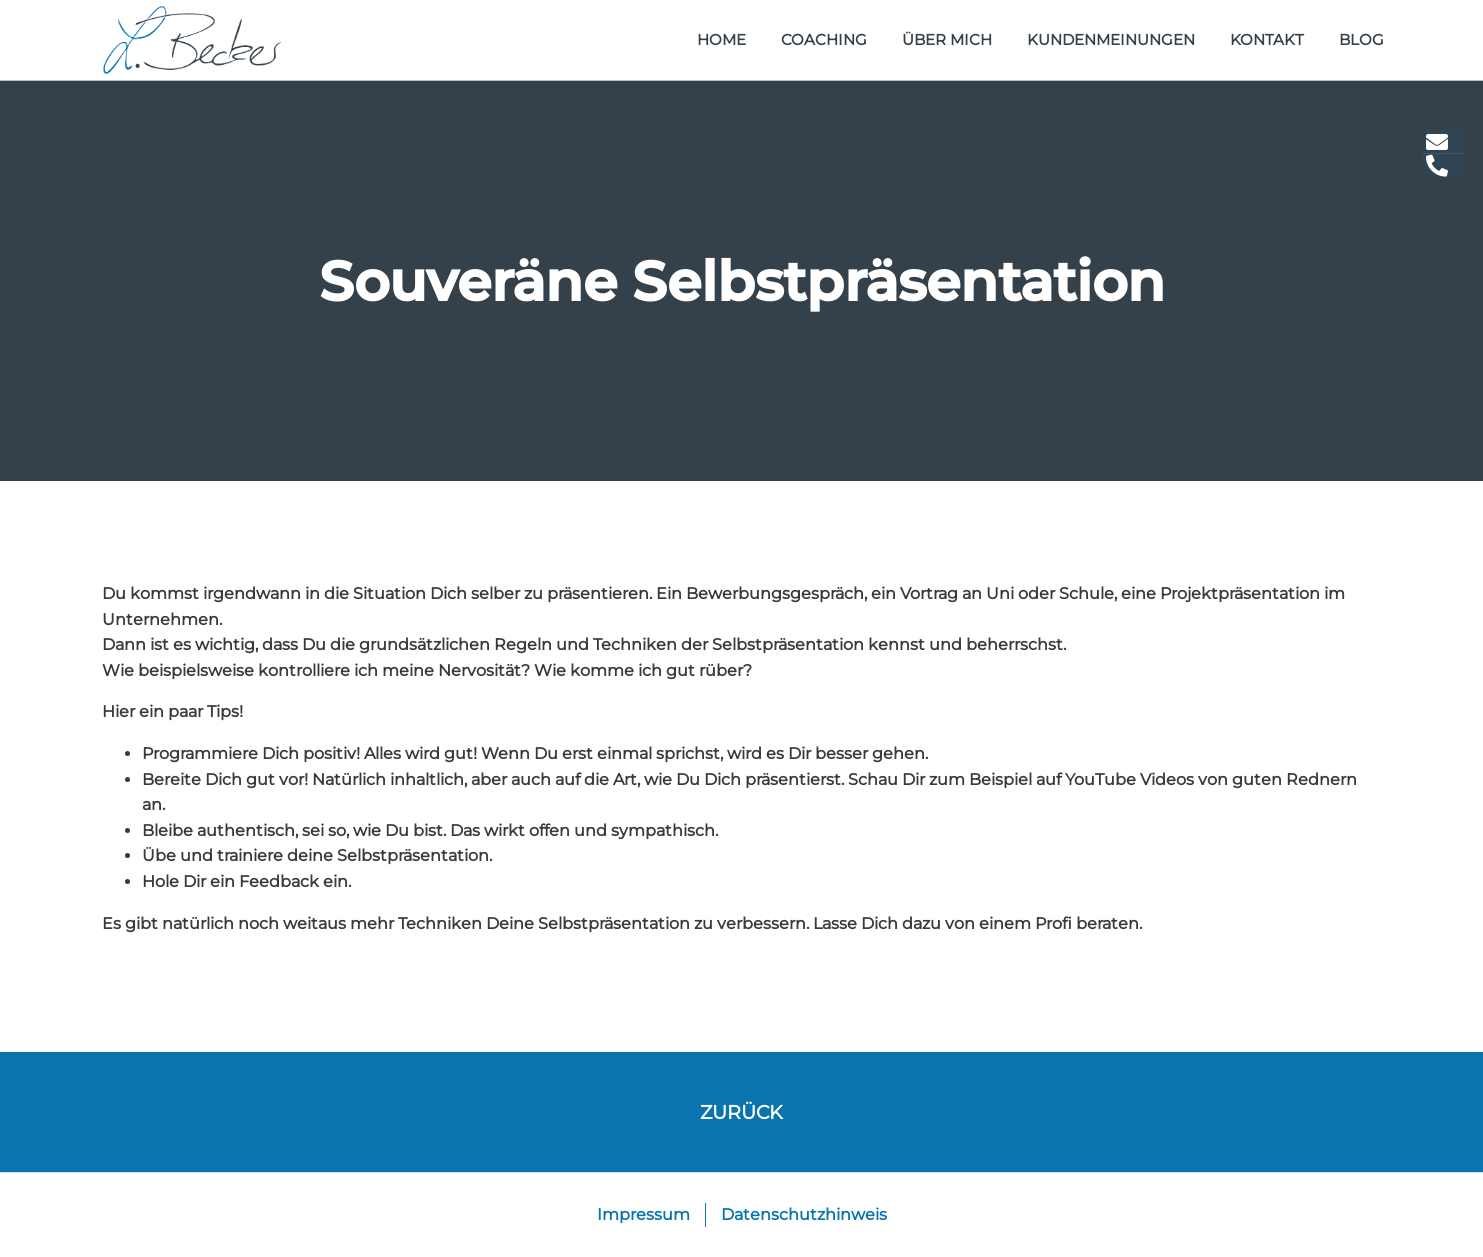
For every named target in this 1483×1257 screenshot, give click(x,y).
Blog (1361, 39)
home (721, 39)
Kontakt (1267, 39)
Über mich (947, 39)
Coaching (824, 39)
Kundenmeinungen (1111, 39)
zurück (741, 1112)
